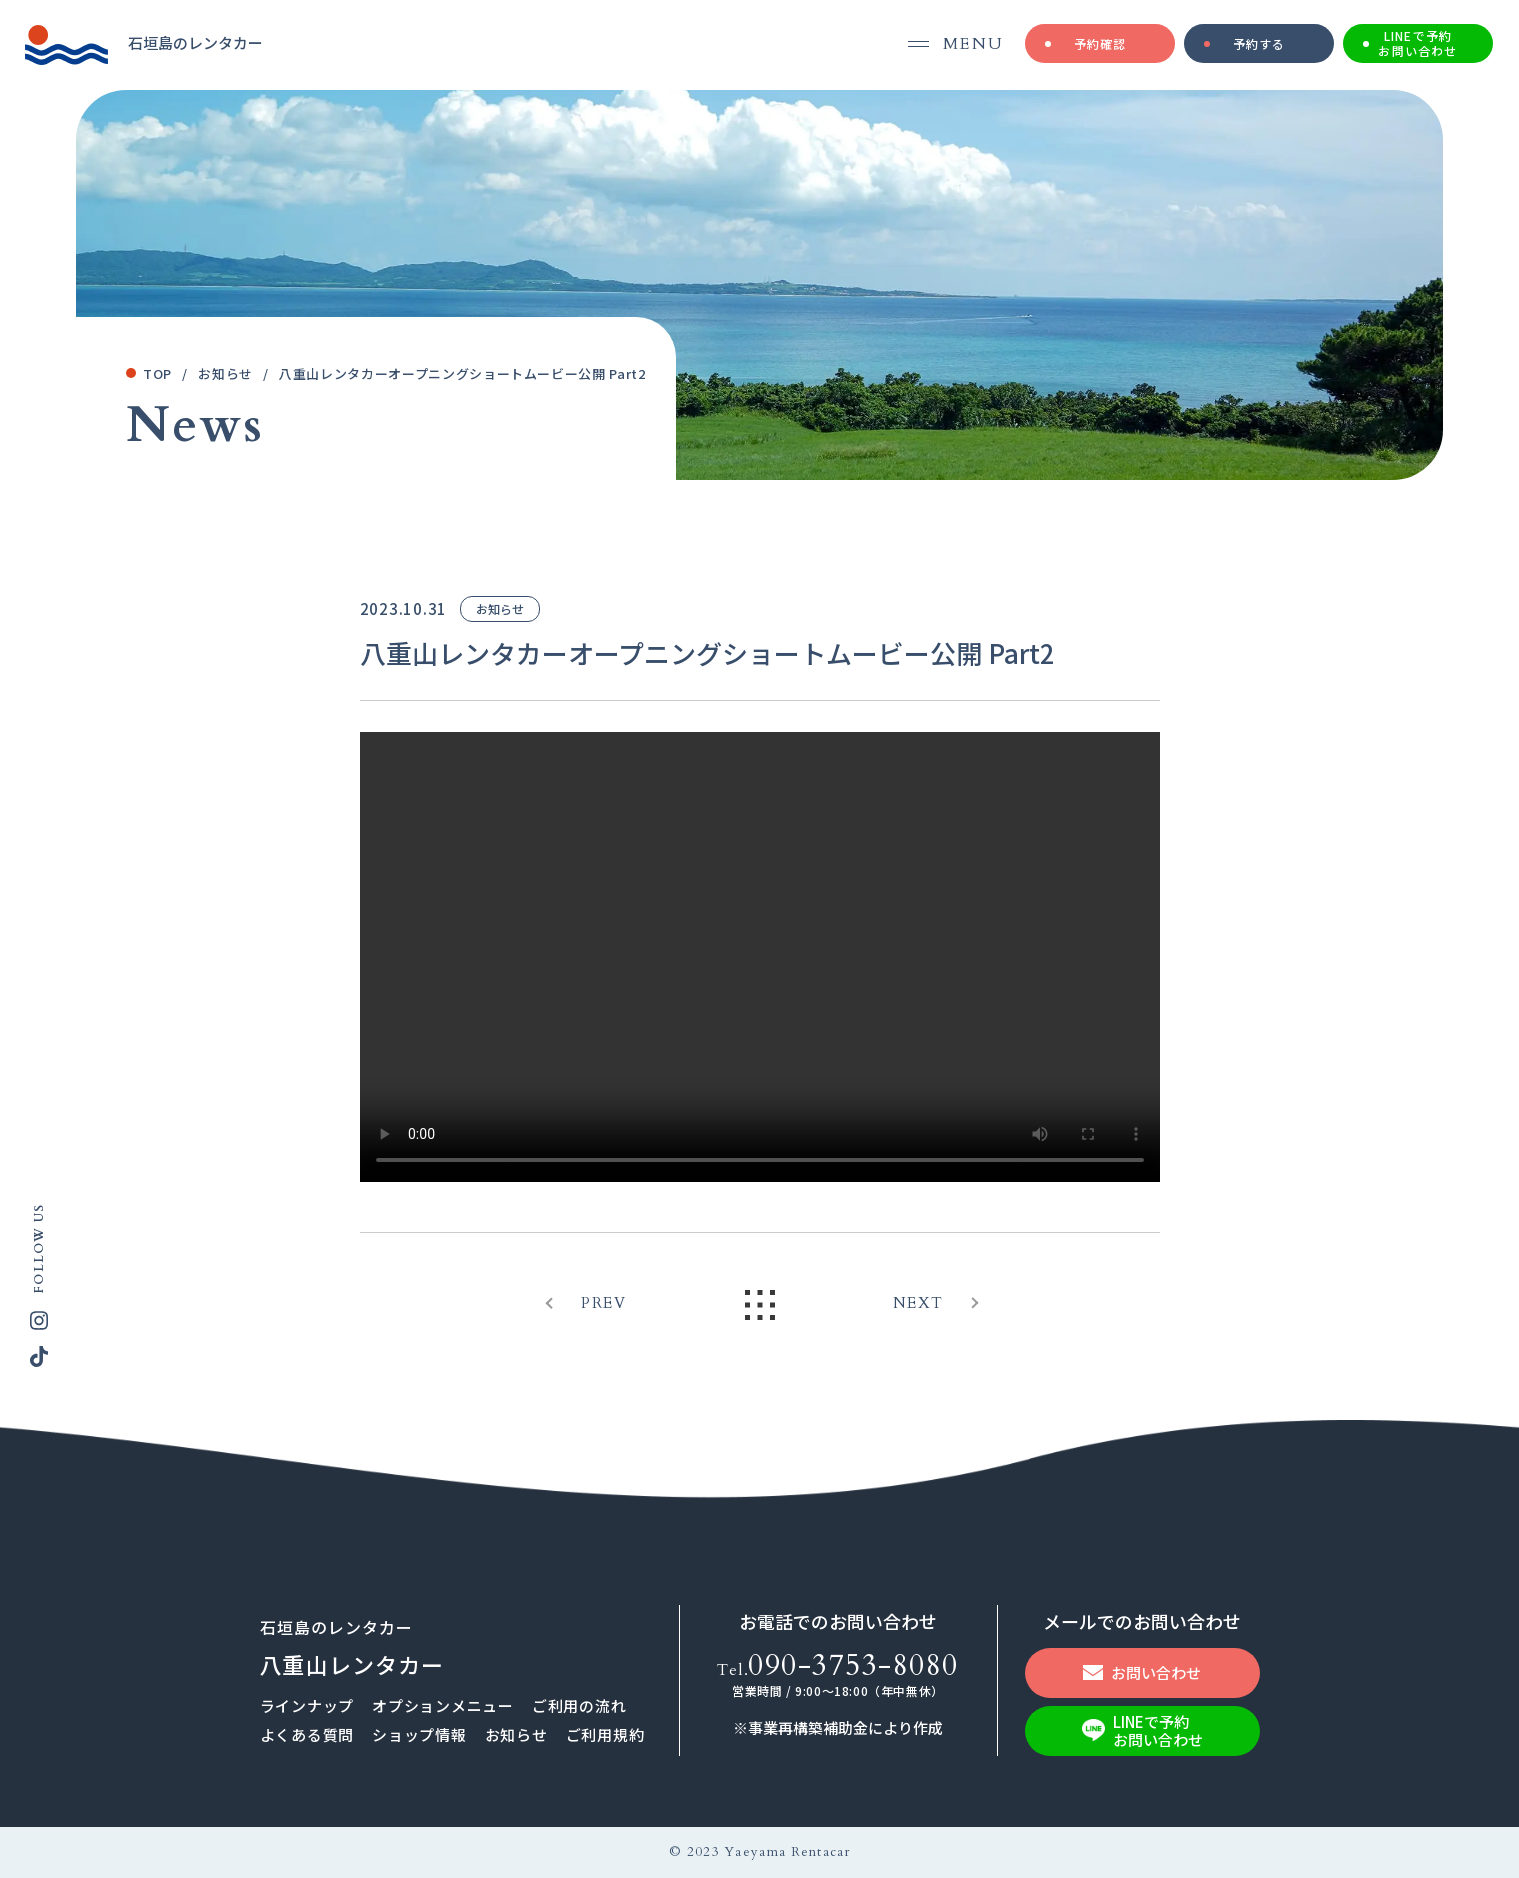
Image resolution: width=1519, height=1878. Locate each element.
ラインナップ (307, 1705)
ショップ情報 (419, 1734)
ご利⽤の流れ (579, 1705)
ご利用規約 (605, 1734)
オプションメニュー (443, 1705)
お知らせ (516, 1734)
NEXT (918, 1303)
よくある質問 (307, 1734)
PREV (603, 1303)
